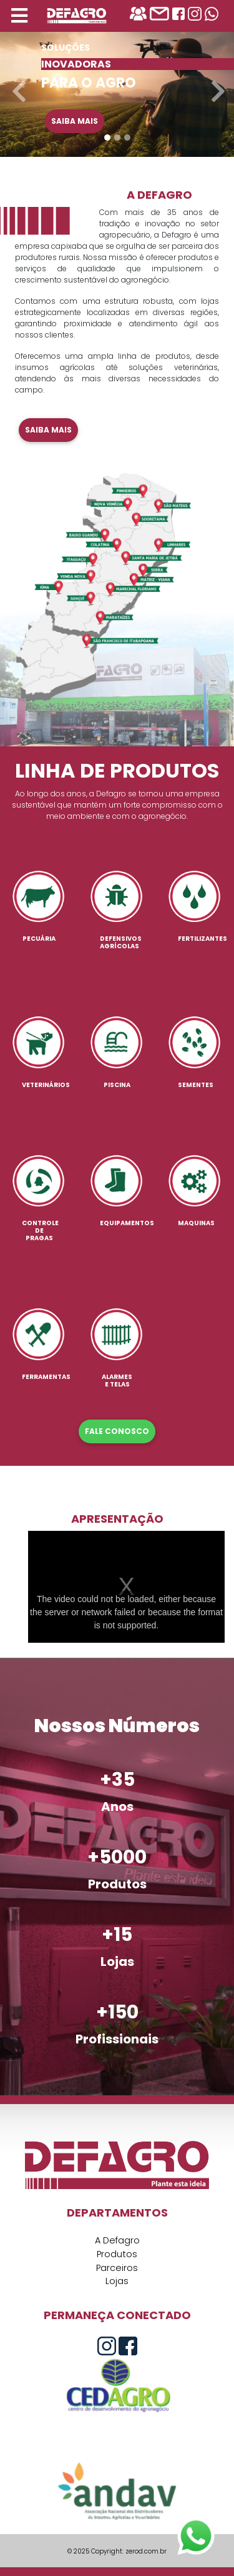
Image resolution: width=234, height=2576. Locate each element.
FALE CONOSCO (117, 1431)
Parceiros (117, 2268)
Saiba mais (74, 121)
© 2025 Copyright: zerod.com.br (117, 2551)
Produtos (117, 2254)
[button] (17, 85)
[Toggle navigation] (19, 16)
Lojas (117, 2281)
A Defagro (117, 2240)
